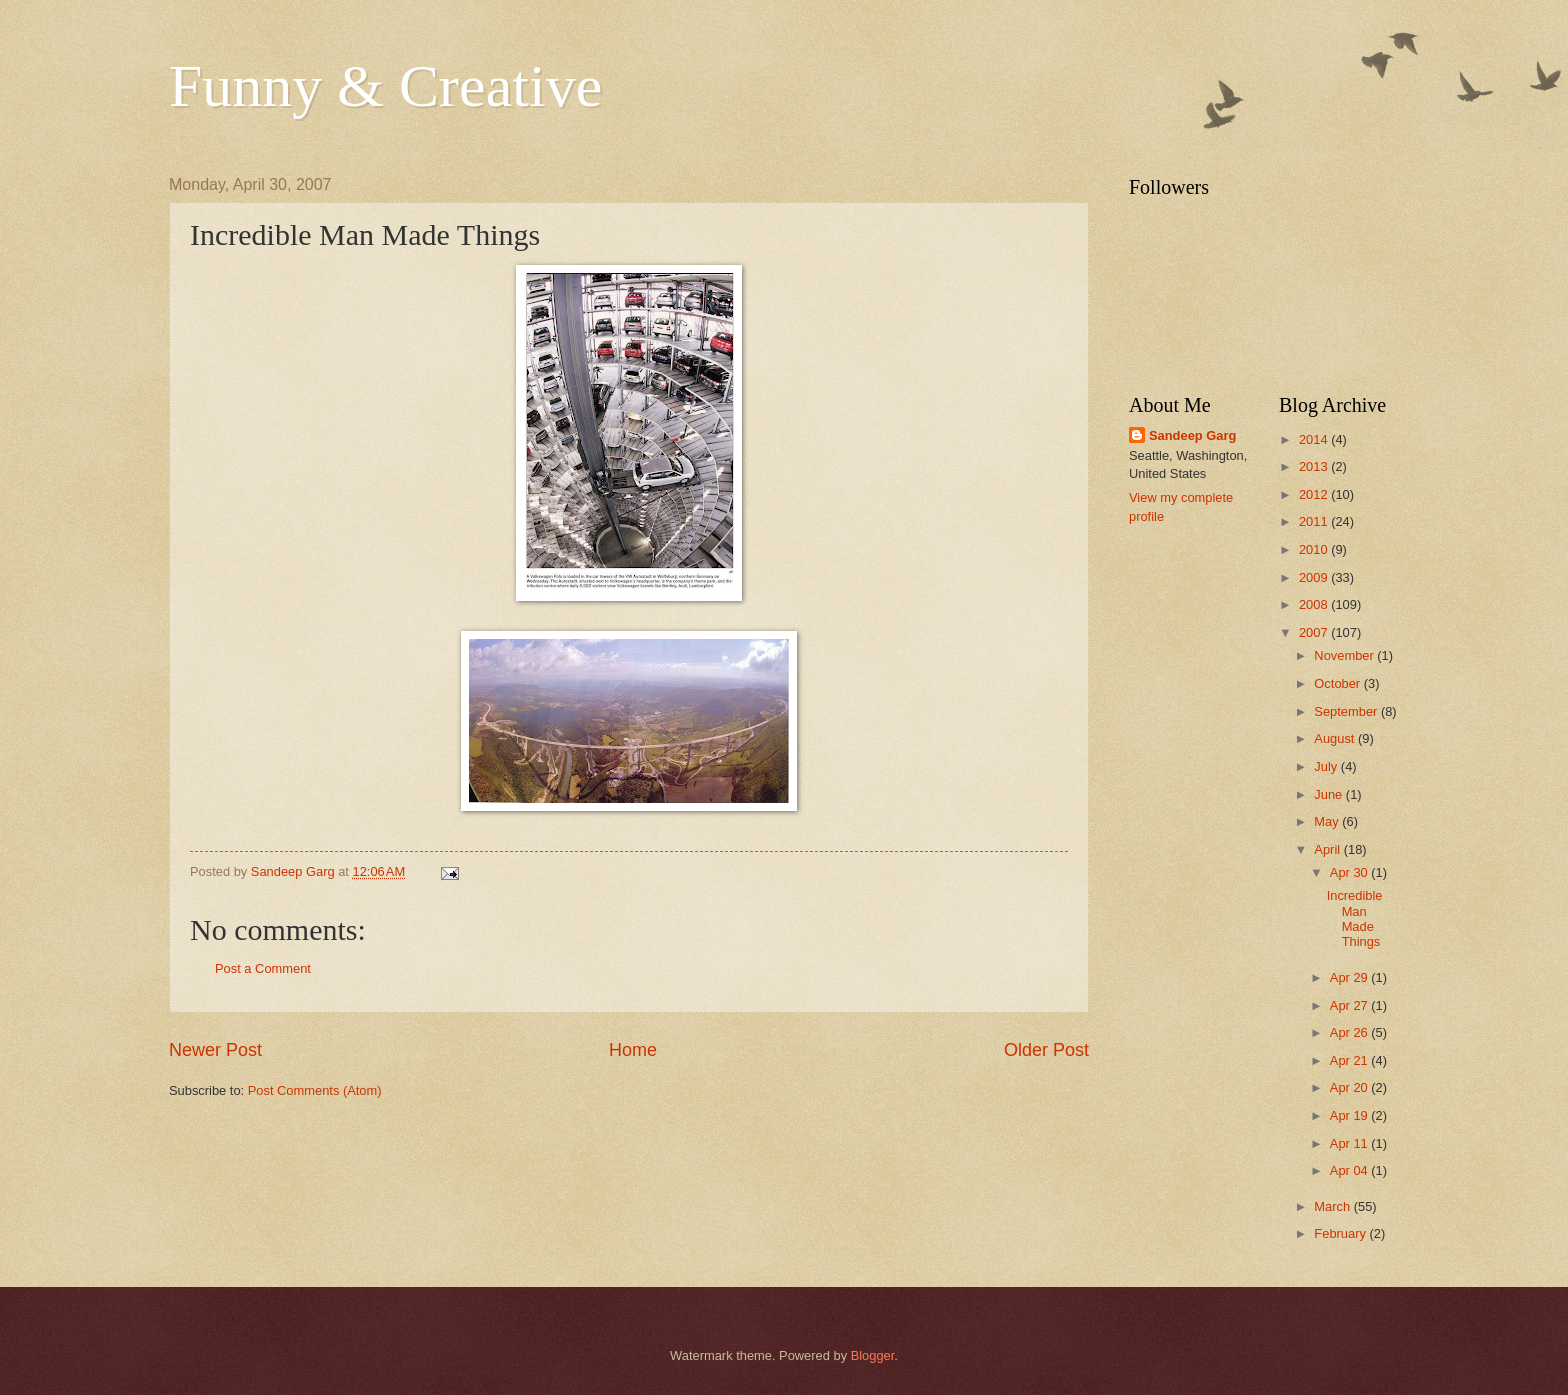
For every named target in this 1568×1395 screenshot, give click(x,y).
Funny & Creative (385, 86)
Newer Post (215, 1050)
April (1328, 849)
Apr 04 (1351, 1170)
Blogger (873, 1355)
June (1330, 794)
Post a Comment (263, 968)
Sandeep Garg (1192, 435)
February (1341, 1233)
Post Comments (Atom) (315, 1090)
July (1327, 766)
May (1328, 821)
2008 (1315, 604)
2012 (1315, 494)
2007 (1315, 632)
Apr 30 (1351, 872)
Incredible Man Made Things (1355, 918)
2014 (1315, 439)
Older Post (1046, 1050)
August (1336, 738)
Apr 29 (1351, 977)
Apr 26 (1351, 1032)
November (1345, 655)
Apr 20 (1351, 1087)
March (1333, 1206)
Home (633, 1050)
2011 (1315, 521)
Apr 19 (1351, 1115)
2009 (1315, 577)
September (1347, 711)
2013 (1315, 466)
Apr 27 (1351, 1005)
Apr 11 (1351, 1143)
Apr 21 (1351, 1060)
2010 (1315, 549)
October (1338, 683)
